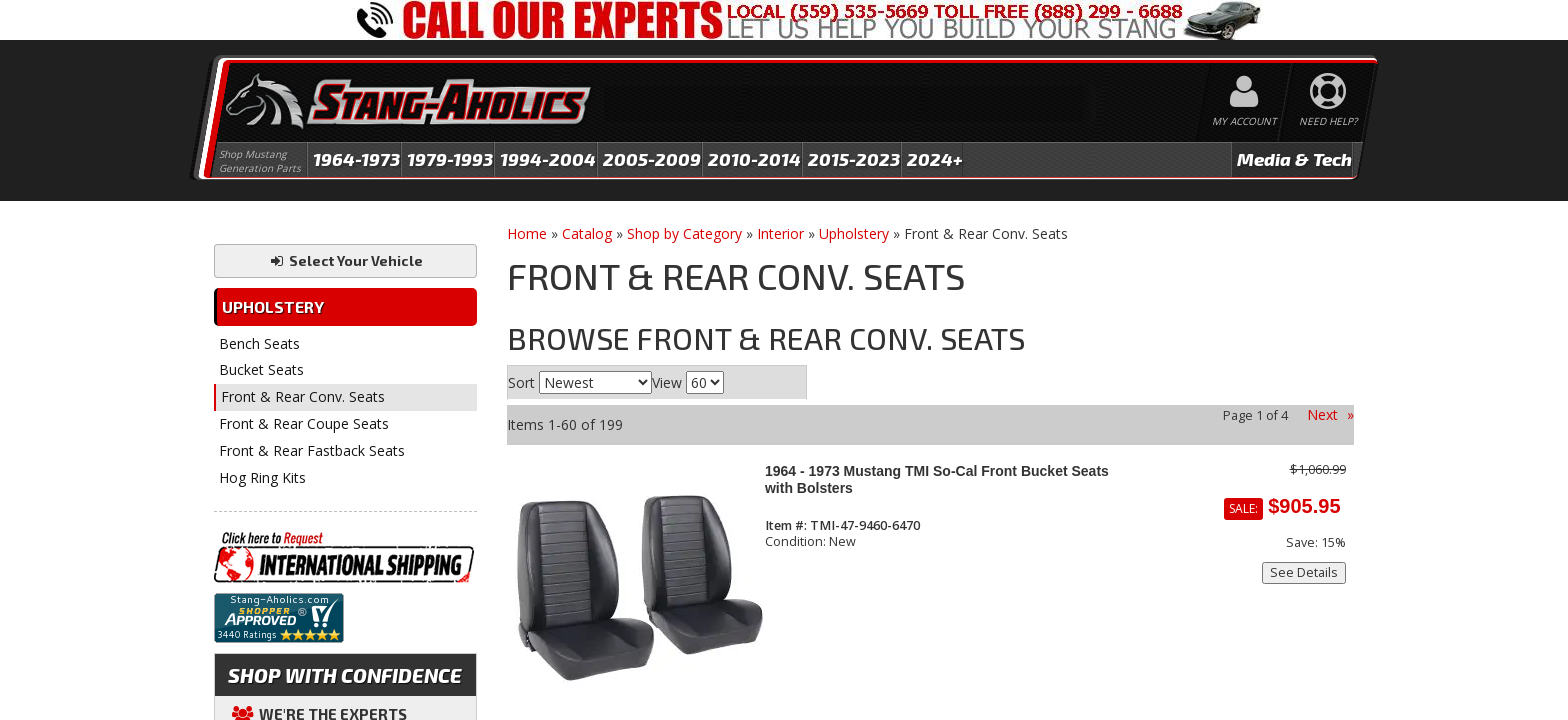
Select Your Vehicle (345, 260)
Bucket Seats (261, 369)
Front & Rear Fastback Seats (312, 450)
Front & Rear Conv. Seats (303, 396)
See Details (1304, 572)
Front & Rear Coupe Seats (304, 423)
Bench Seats (259, 343)
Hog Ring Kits (262, 477)
